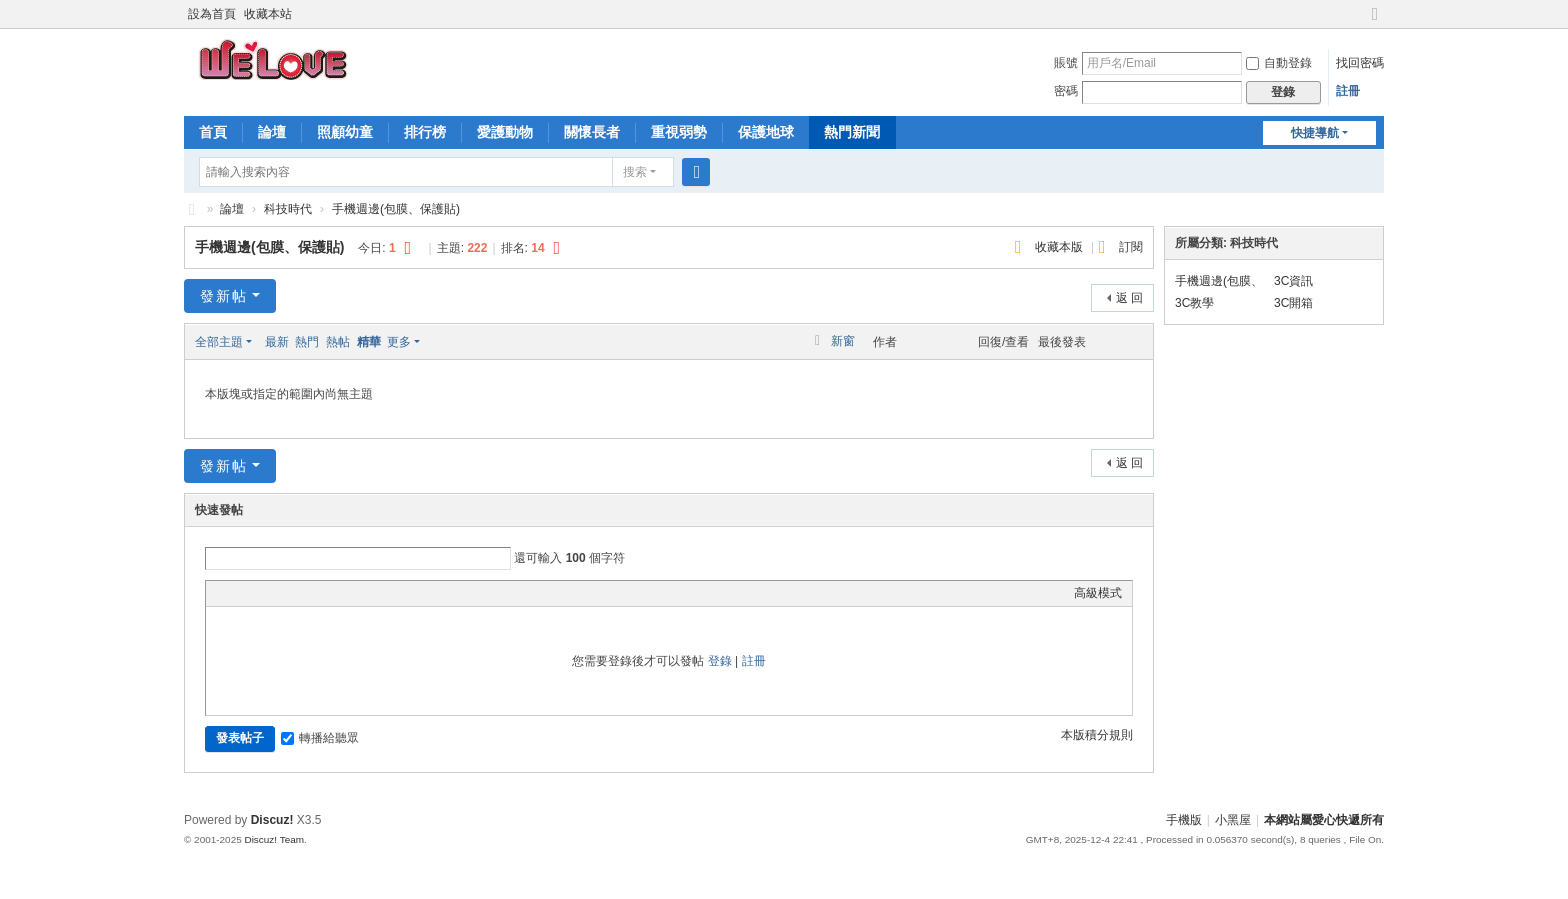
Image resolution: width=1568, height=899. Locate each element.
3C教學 (1194, 303)
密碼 (1066, 91)
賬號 (1066, 63)
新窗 (843, 341)
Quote (316, 593)
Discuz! (272, 820)
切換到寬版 (1375, 22)
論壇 (272, 132)
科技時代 (288, 209)
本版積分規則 (1097, 735)
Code (341, 593)
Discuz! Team (274, 839)
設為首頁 (212, 14)
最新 (277, 342)
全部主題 (219, 342)
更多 (399, 342)
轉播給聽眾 (320, 738)
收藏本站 (268, 14)
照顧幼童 (345, 132)
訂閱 (1131, 247)
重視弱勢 (679, 132)
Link (291, 593)
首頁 (213, 132)
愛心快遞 (192, 209)
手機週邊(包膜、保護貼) (396, 209)
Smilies (366, 593)
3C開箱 (1293, 303)
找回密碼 (1360, 63)
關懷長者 (592, 132)
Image (266, 593)
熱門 (307, 342)
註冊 (1348, 91)
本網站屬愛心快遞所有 (1324, 820)
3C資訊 (1293, 281)
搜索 (635, 172)
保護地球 (766, 132)
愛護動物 (505, 132)
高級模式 (1098, 593)
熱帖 (338, 342)
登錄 (720, 661)
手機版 (1184, 820)
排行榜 (425, 132)
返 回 (1129, 298)
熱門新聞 (852, 132)
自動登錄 (1279, 63)
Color (241, 593)
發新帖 (224, 296)
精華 (369, 342)
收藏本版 (1060, 247)
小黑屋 (1233, 820)
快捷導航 (1315, 133)
